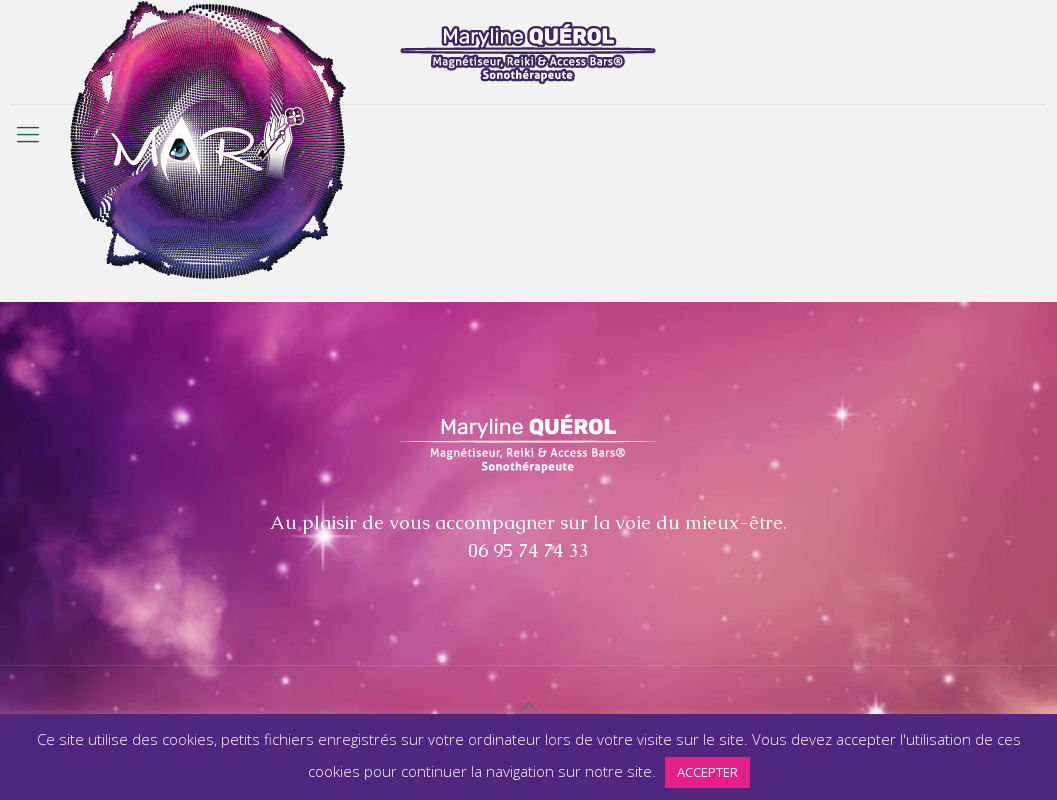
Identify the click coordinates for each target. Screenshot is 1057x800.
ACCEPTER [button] (707, 772)
